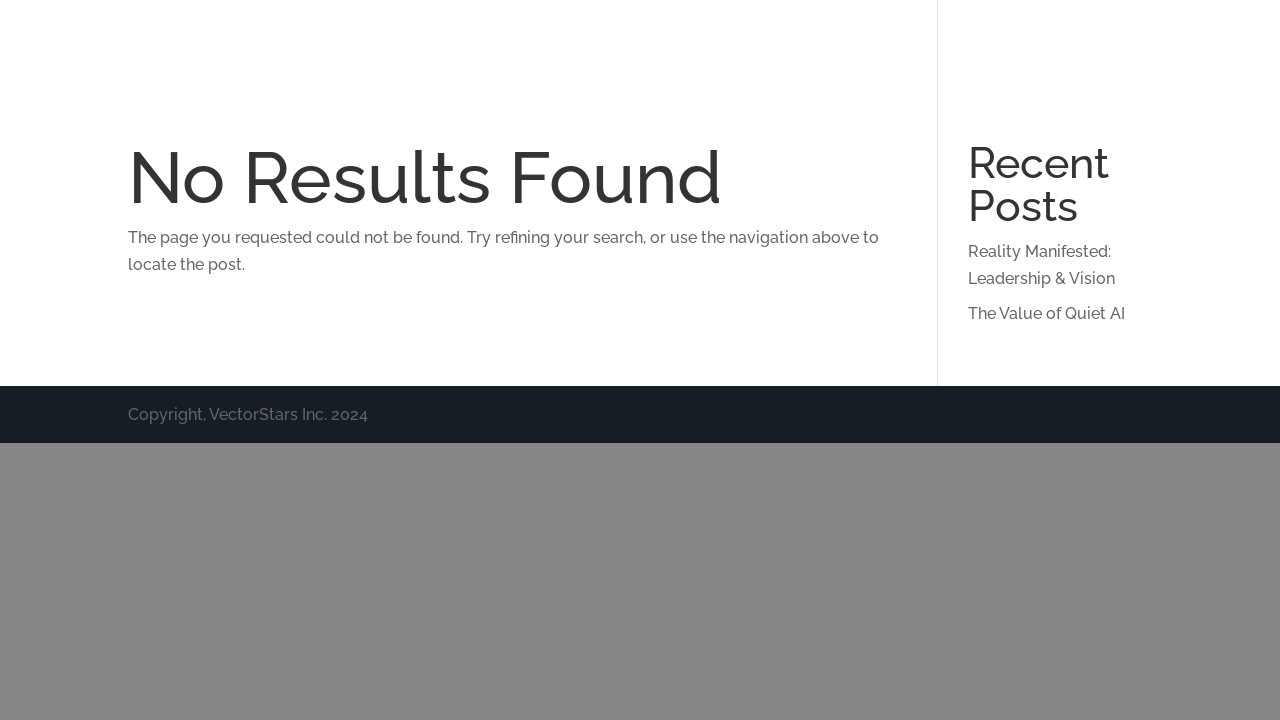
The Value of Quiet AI (1046, 313)
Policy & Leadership (1043, 42)
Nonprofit (1203, 42)
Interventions (867, 42)
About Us (614, 42)
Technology (730, 42)
